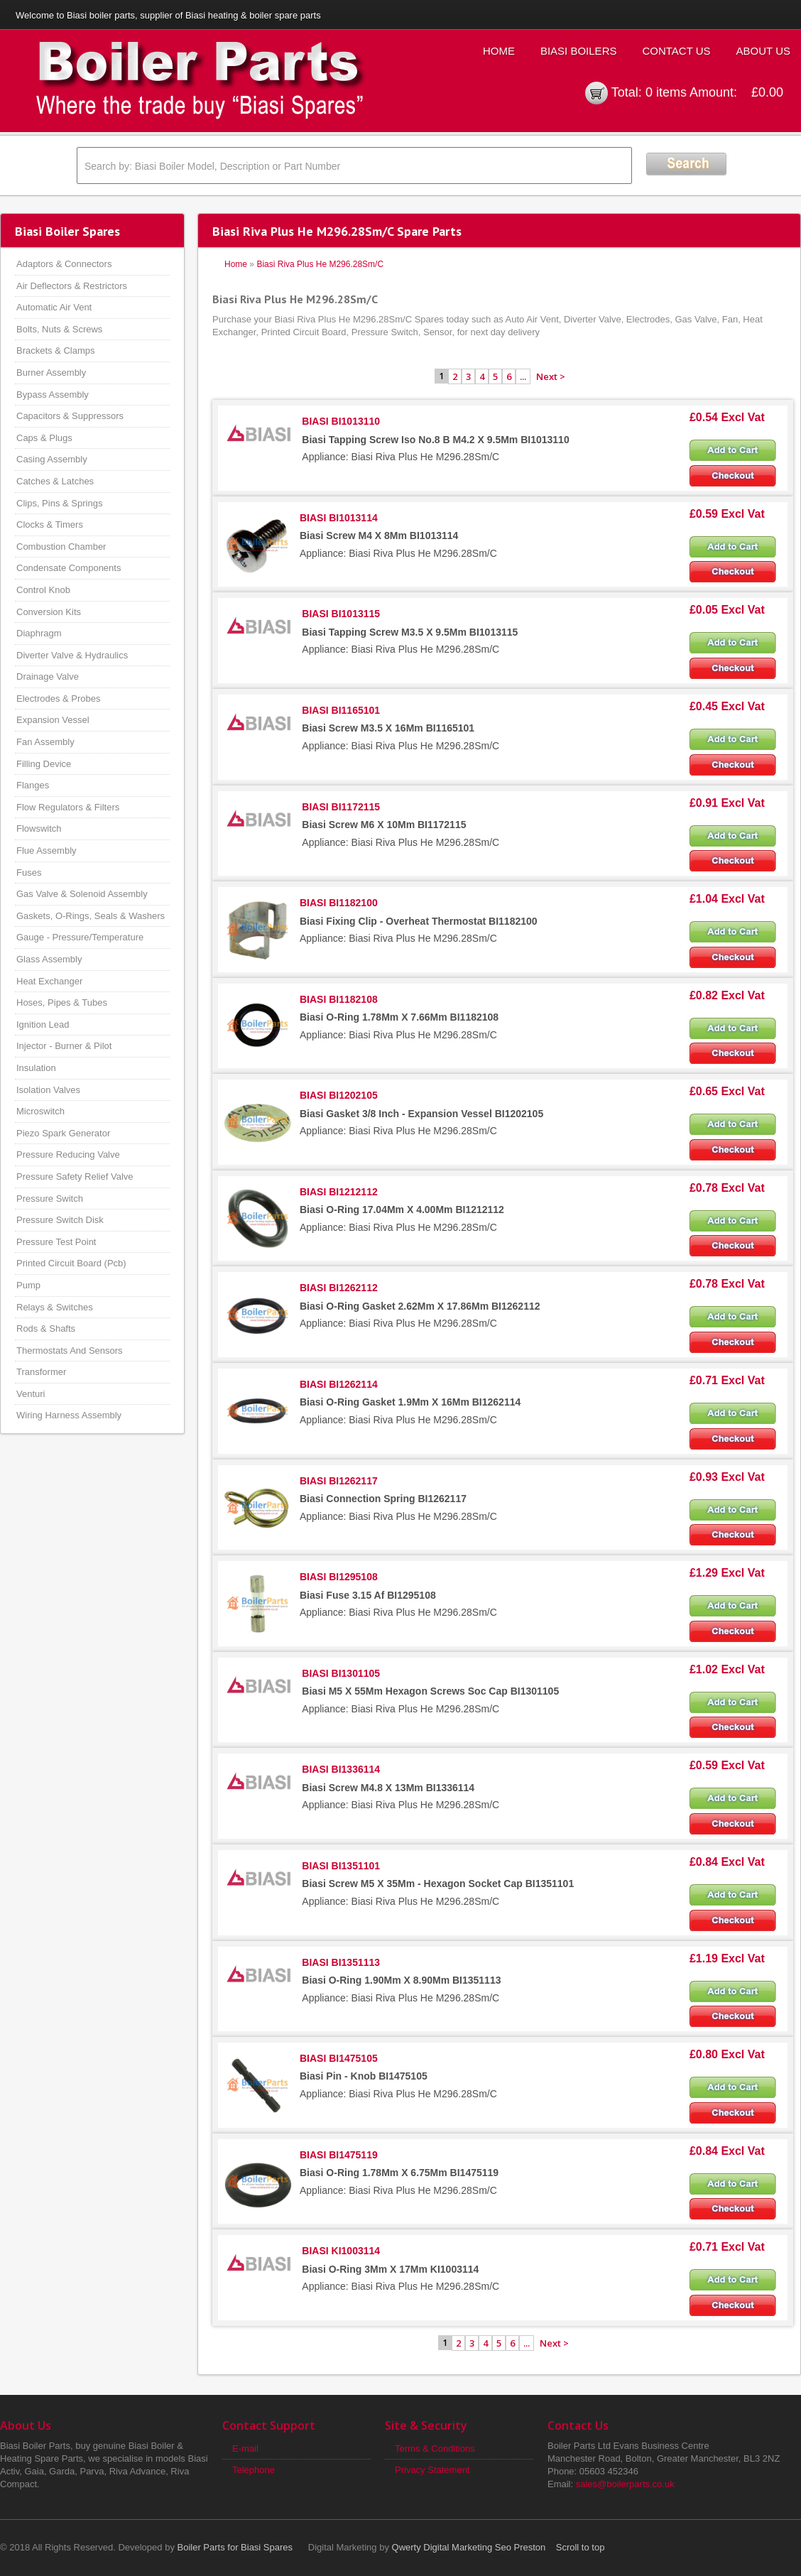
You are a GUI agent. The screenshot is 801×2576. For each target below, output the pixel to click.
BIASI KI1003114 (341, 2250)
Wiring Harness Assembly (68, 1415)
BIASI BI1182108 (339, 999)
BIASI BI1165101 (341, 710)
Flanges (32, 785)
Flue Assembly (46, 850)
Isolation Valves (48, 1090)
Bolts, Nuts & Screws (59, 329)
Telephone (253, 2469)
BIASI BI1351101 (341, 1865)
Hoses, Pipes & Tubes (61, 1002)
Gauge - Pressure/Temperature (79, 937)
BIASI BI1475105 (339, 2058)
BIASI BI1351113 (341, 1962)
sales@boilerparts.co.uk (625, 2484)
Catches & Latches (55, 481)
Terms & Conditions (435, 2448)
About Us (763, 51)
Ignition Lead (42, 1024)
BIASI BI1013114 (339, 517)
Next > (550, 376)
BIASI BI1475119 (339, 2155)
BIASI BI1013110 (341, 421)
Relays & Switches (54, 1307)
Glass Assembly (49, 959)
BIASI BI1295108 (339, 1576)
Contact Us (676, 51)
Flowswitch (39, 828)
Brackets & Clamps (55, 350)
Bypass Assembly (52, 394)
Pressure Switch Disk (60, 1219)
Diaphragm (39, 633)
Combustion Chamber (61, 546)
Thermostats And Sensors (69, 1350)
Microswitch (40, 1111)
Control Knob (43, 590)
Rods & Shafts (45, 1328)
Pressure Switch (49, 1198)
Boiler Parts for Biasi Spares (235, 2547)
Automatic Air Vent (54, 307)
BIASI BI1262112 (339, 1287)
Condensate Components (68, 568)
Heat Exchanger (49, 981)
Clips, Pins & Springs (59, 503)
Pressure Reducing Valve (68, 1154)
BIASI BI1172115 (341, 807)
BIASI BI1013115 (341, 613)
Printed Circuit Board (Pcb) (71, 1263)
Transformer (41, 1371)
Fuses (28, 872)
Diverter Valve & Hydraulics (72, 655)
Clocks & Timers (49, 524)
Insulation (36, 1068)
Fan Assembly (45, 742)
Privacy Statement (432, 2469)
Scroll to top (580, 2547)
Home (499, 51)
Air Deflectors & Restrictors (71, 286)
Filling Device (43, 764)
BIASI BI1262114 (339, 1384)
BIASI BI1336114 (341, 1769)
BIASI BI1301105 (341, 1673)
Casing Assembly (51, 459)
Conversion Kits (48, 612)
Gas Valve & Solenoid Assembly (82, 893)
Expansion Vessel (52, 719)
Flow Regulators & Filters (67, 807)
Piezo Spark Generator (63, 1133)
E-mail (245, 2448)
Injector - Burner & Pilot (63, 1045)
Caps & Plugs (44, 438)
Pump (28, 1285)
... (523, 376)
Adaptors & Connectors (63, 264)
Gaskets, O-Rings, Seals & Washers (90, 916)
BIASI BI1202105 (339, 1095)
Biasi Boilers (578, 51)
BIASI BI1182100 (339, 902)
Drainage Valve (47, 676)
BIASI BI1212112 (339, 1191)
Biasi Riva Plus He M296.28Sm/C (319, 264)
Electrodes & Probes (58, 698)
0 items (666, 92)
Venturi (30, 1393)
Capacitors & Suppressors (70, 416)
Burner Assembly (51, 372)
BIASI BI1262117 (339, 1481)
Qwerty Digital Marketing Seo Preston (469, 2547)
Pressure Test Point (56, 1242)
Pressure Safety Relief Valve (75, 1176)
